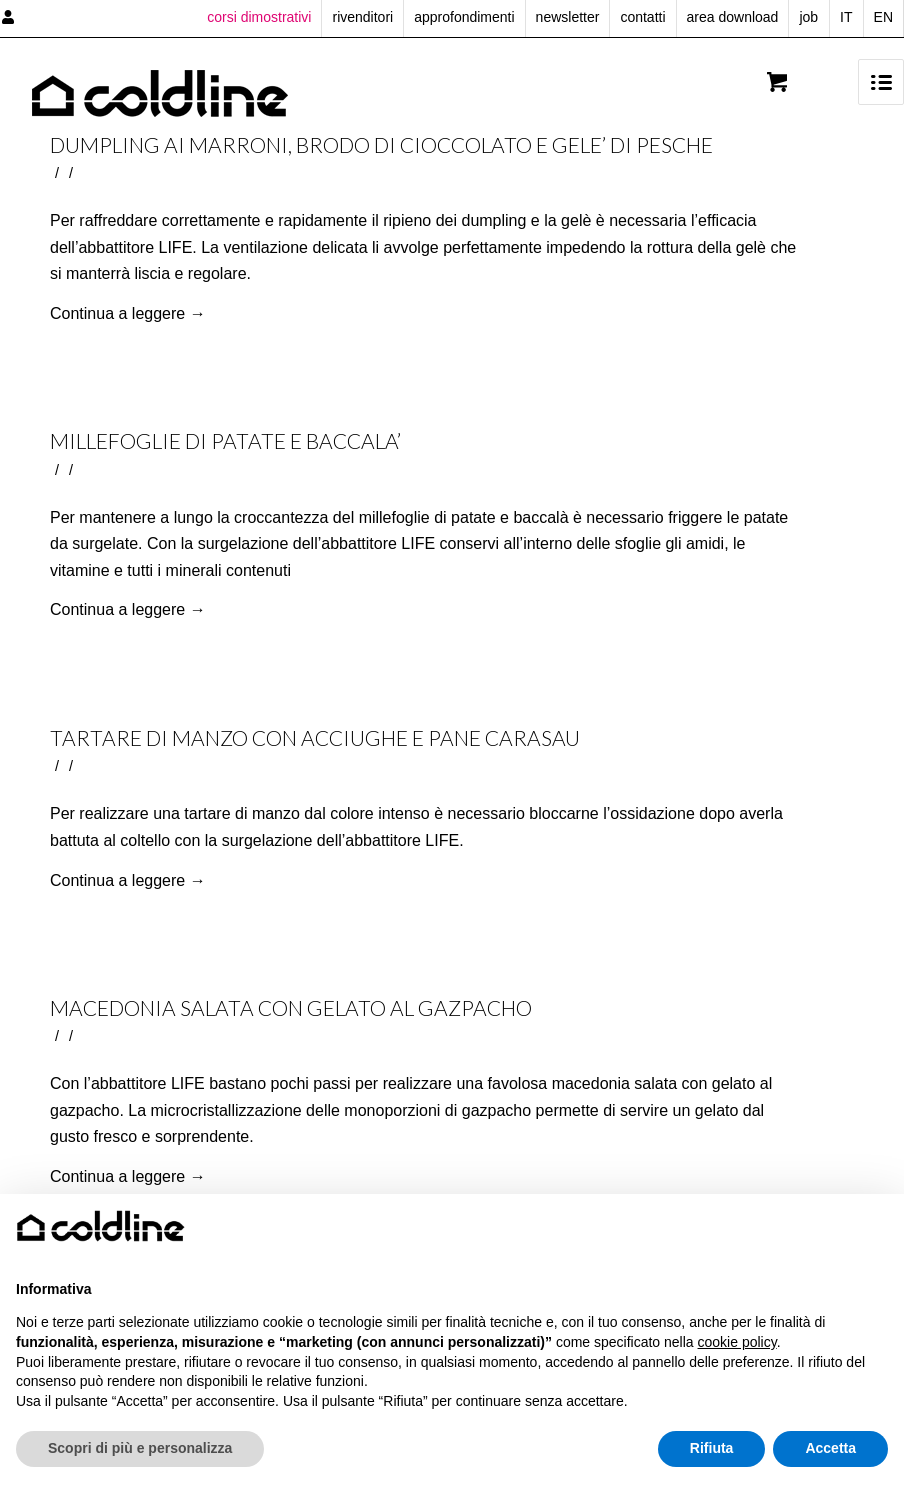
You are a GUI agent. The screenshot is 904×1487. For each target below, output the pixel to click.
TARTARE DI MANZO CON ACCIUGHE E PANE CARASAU (315, 737)
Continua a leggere (128, 313)
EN (883, 17)
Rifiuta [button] (712, 1448)
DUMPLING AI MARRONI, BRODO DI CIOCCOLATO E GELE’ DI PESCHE (381, 144)
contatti (642, 17)
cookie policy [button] (737, 1342)
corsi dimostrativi (259, 17)
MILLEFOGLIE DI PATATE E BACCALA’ (225, 440)
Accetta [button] (830, 1448)
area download (733, 17)
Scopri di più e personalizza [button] (140, 1448)
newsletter (568, 17)
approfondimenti (464, 17)
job (808, 17)
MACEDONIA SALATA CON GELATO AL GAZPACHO (291, 1007)
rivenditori (362, 17)
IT (846, 17)
